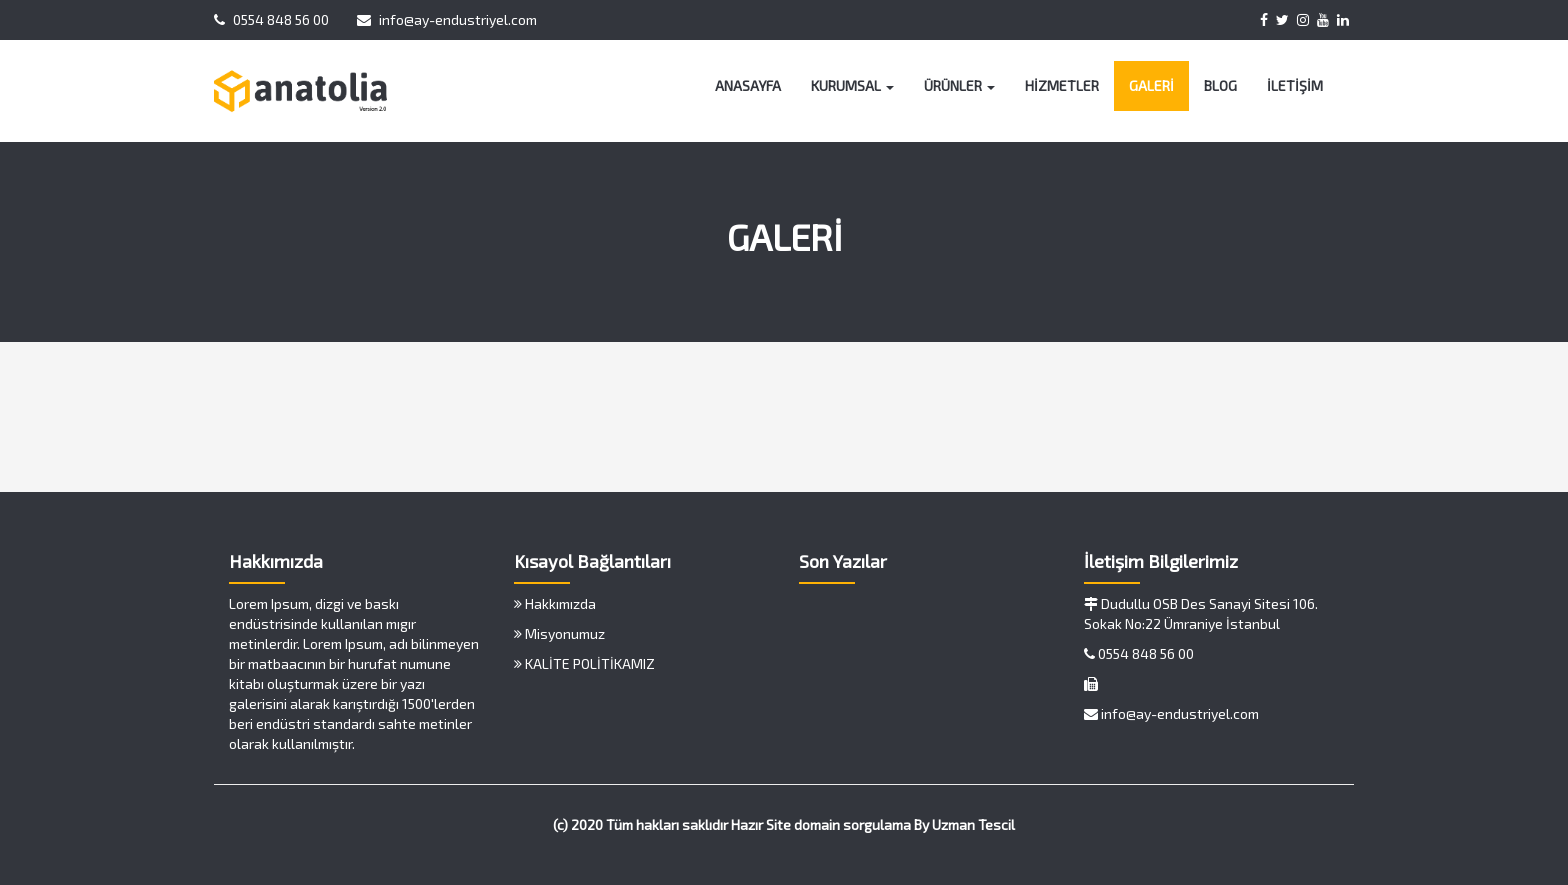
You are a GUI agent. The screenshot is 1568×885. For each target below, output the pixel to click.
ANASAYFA (748, 85)
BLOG (1220, 85)
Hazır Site (761, 824)
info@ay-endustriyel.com (447, 19)
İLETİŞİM (1295, 85)
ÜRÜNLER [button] (959, 85)
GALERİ (1151, 85)
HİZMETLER (1062, 85)
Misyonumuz (559, 633)
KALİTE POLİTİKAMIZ (584, 663)
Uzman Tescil (973, 824)
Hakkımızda (555, 603)
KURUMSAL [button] (852, 85)
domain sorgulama (852, 824)
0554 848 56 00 (271, 19)
